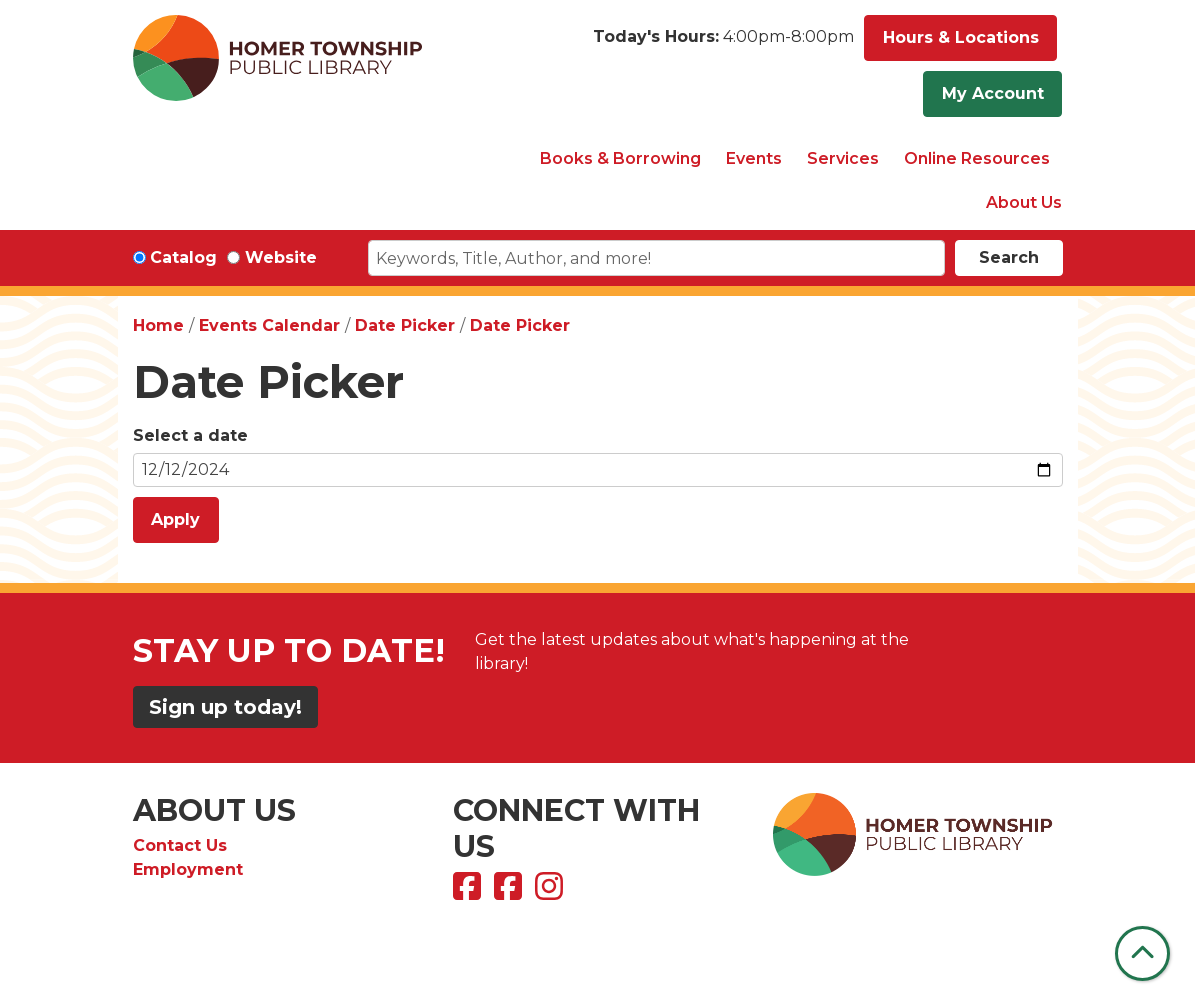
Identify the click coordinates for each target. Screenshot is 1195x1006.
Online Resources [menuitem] (977, 158)
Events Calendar (269, 325)
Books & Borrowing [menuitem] (620, 158)
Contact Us (180, 845)
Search (1009, 257)
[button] (723, 43)
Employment (188, 869)
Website (281, 257)
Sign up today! (225, 707)
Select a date (190, 435)
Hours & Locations (961, 37)
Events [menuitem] (754, 158)
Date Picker (405, 325)
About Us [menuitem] (1024, 202)
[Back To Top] (1142, 953)
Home (158, 325)
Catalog (183, 257)
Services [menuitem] (843, 158)
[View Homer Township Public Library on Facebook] (469, 892)
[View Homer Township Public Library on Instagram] (551, 892)
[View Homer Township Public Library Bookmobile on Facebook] (510, 892)
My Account (993, 93)
